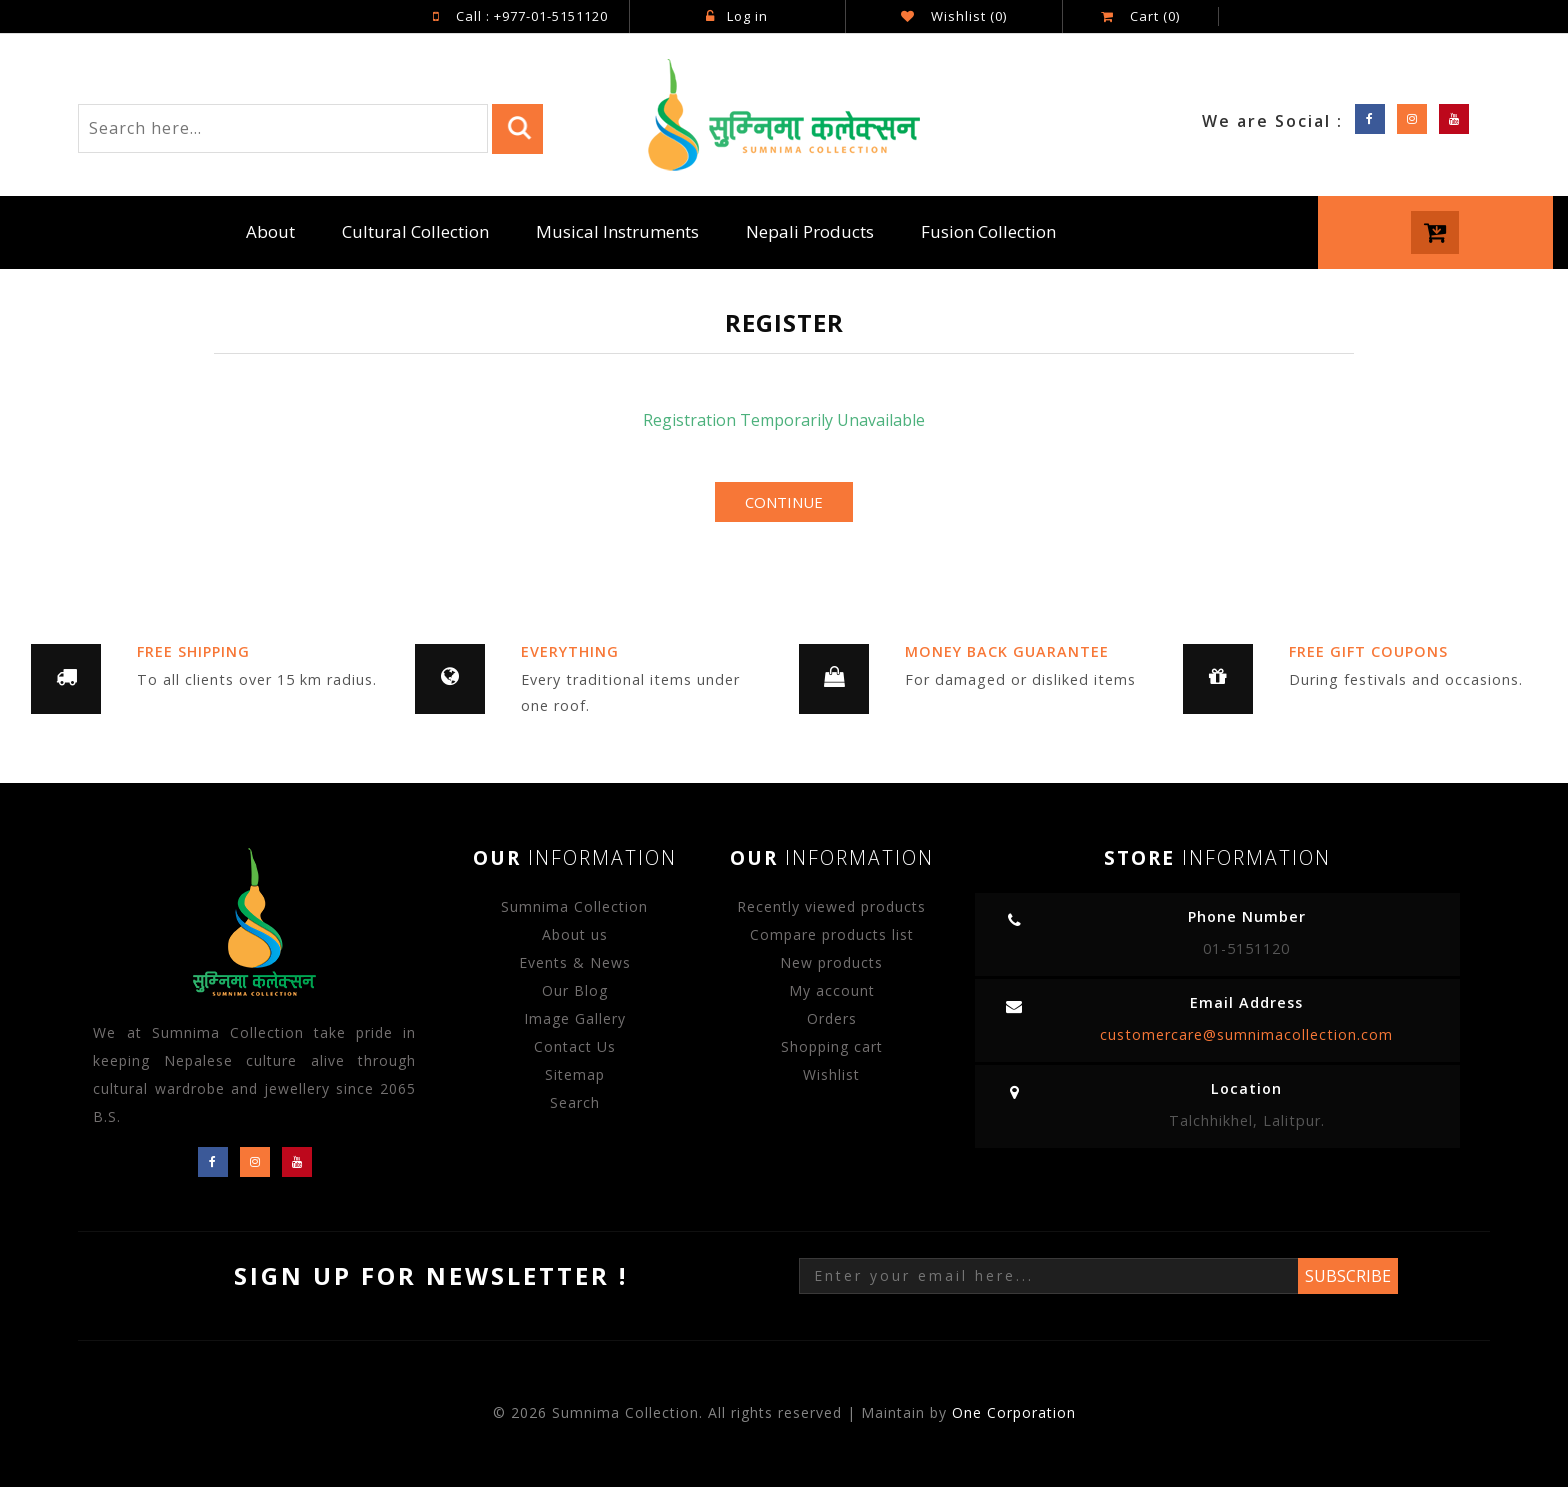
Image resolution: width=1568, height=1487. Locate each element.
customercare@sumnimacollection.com (1246, 1034)
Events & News (575, 962)
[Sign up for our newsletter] (1049, 1276)
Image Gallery (575, 1018)
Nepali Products (810, 231)
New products (831, 962)
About (270, 231)
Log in (737, 16)
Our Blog (575, 990)
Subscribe (1348, 1276)
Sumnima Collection (574, 906)
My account (832, 990)
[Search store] (282, 128)
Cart (1140, 16)
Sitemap (575, 1074)
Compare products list (832, 934)
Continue (784, 502)
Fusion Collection (988, 231)
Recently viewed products (831, 906)
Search (575, 1102)
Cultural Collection (415, 231)
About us (575, 934)
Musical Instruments (617, 231)
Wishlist (831, 1074)
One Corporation (1014, 1412)
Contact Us (575, 1046)
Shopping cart (832, 1046)
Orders (832, 1018)
